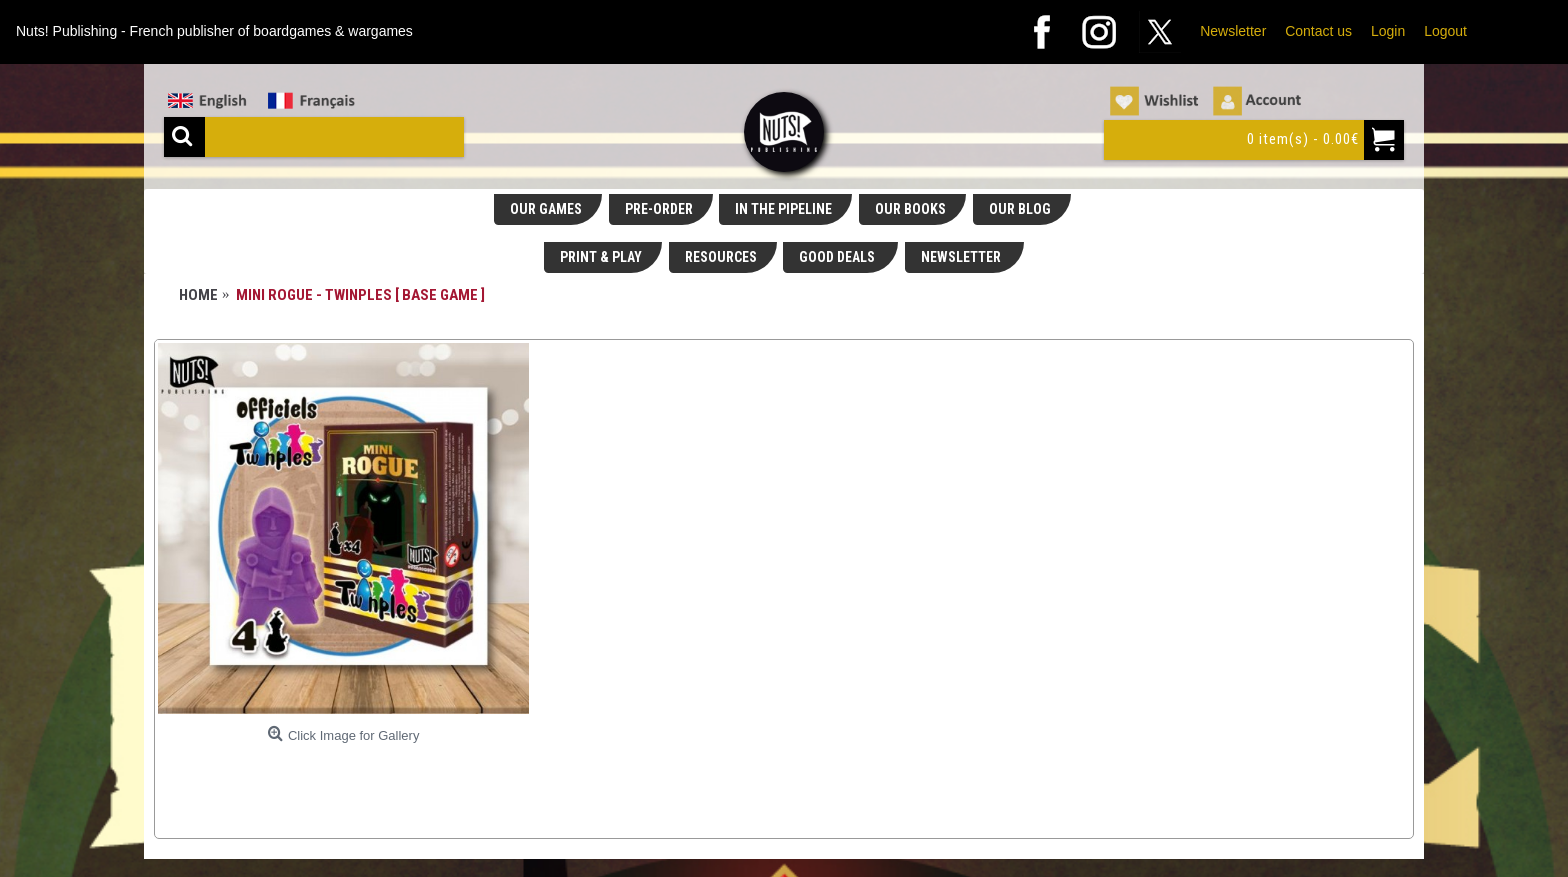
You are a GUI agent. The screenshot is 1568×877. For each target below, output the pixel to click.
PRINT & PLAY (601, 257)
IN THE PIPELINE (783, 209)
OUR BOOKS (910, 209)
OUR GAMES (546, 209)
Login (1388, 31)
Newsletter (1233, 31)
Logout (1445, 31)
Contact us (1318, 31)
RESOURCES (721, 257)
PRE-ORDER (659, 209)
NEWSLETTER (962, 257)
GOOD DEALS (838, 257)
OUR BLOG (1020, 209)
